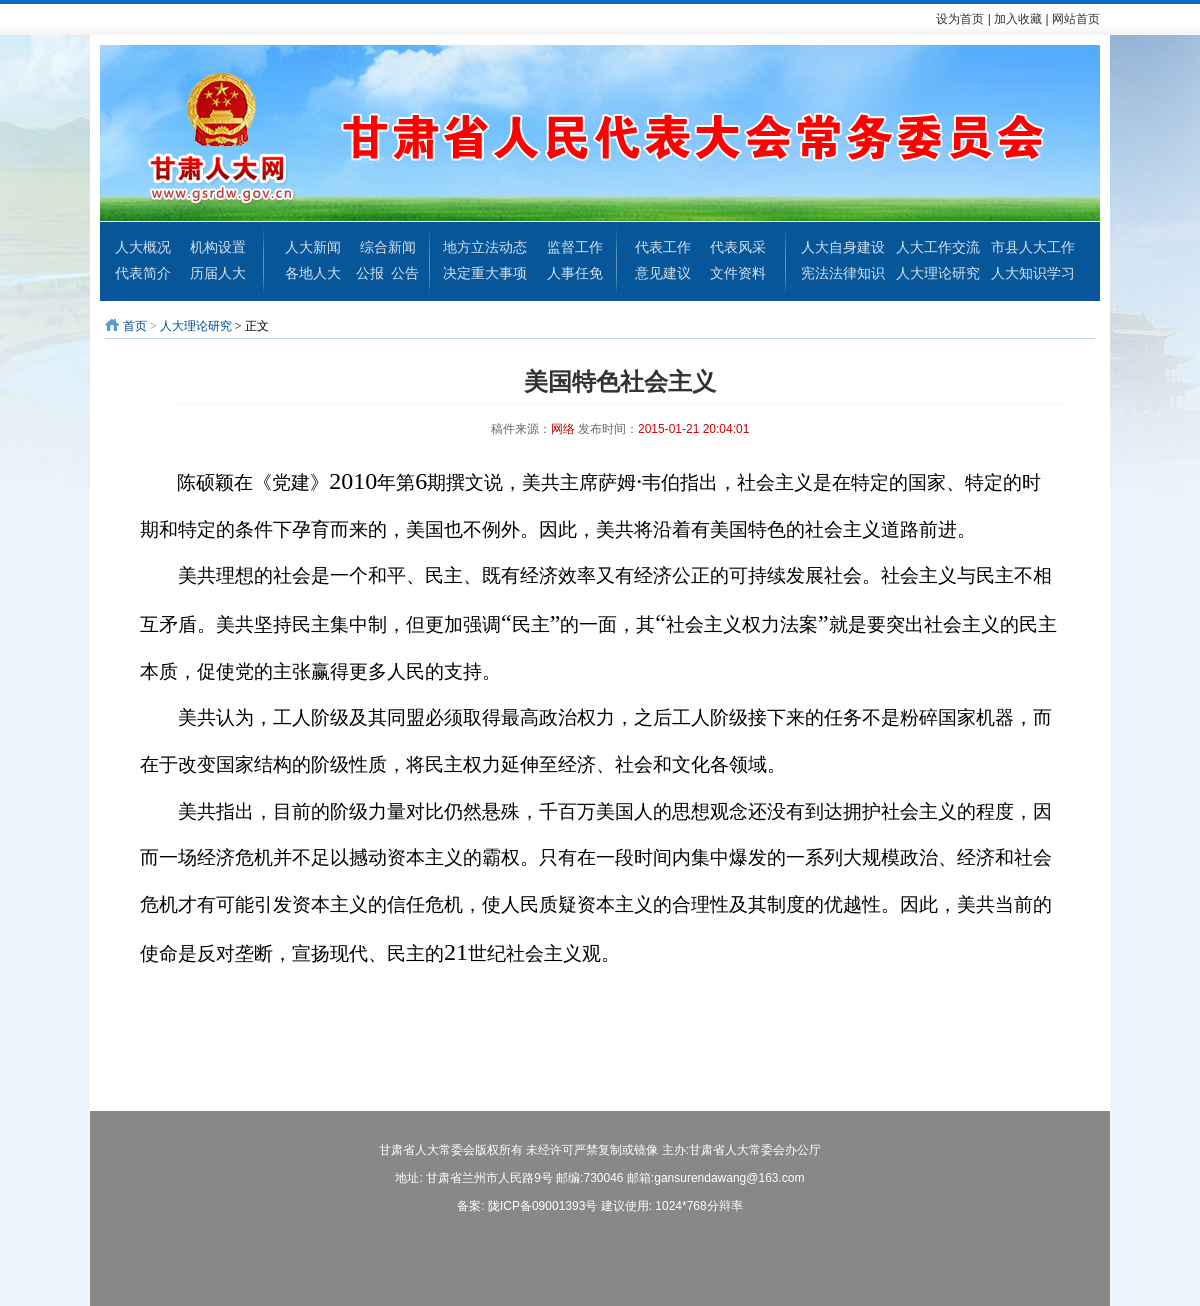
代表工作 (663, 247)
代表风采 (738, 247)
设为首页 (960, 19)
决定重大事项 (485, 273)
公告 (405, 273)
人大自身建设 (843, 247)
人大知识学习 (1033, 273)
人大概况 (143, 247)
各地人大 (313, 273)
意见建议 (663, 273)
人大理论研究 (938, 273)
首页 (135, 326)
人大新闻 (313, 247)
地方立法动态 (485, 247)
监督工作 (575, 247)
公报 (370, 273)
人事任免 (575, 273)
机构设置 (218, 247)
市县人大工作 (1033, 247)
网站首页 (1076, 19)
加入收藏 (1018, 19)
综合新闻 (388, 247)
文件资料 (738, 273)
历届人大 (218, 273)
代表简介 (143, 273)
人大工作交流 (938, 247)
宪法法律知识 (843, 273)
